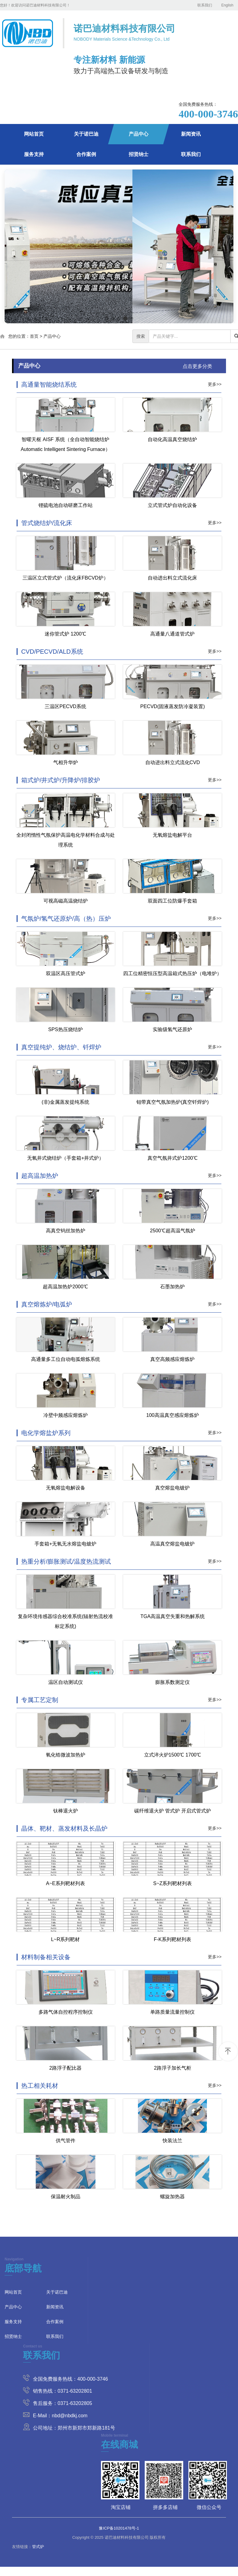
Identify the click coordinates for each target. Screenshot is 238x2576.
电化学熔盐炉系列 (46, 1433)
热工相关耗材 (39, 2085)
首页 (34, 336)
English (227, 5)
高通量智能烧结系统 (49, 384)
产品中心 (138, 134)
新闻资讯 (191, 134)
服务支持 (34, 154)
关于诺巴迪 (86, 134)
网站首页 (34, 134)
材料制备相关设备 (46, 1957)
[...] (190, 336)
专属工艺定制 (39, 1700)
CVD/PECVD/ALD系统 (52, 651)
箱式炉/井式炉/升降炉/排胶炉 (60, 780)
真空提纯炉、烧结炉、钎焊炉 (61, 1047)
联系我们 (204, 5)
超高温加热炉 (39, 1175)
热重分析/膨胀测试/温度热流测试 (66, 1561)
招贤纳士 (138, 154)
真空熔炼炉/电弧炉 (46, 1304)
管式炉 (38, 2546)
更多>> (214, 384)
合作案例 (86, 154)
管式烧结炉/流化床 (46, 523)
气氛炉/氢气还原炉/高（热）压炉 (66, 918)
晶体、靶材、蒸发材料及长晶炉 (64, 1828)
